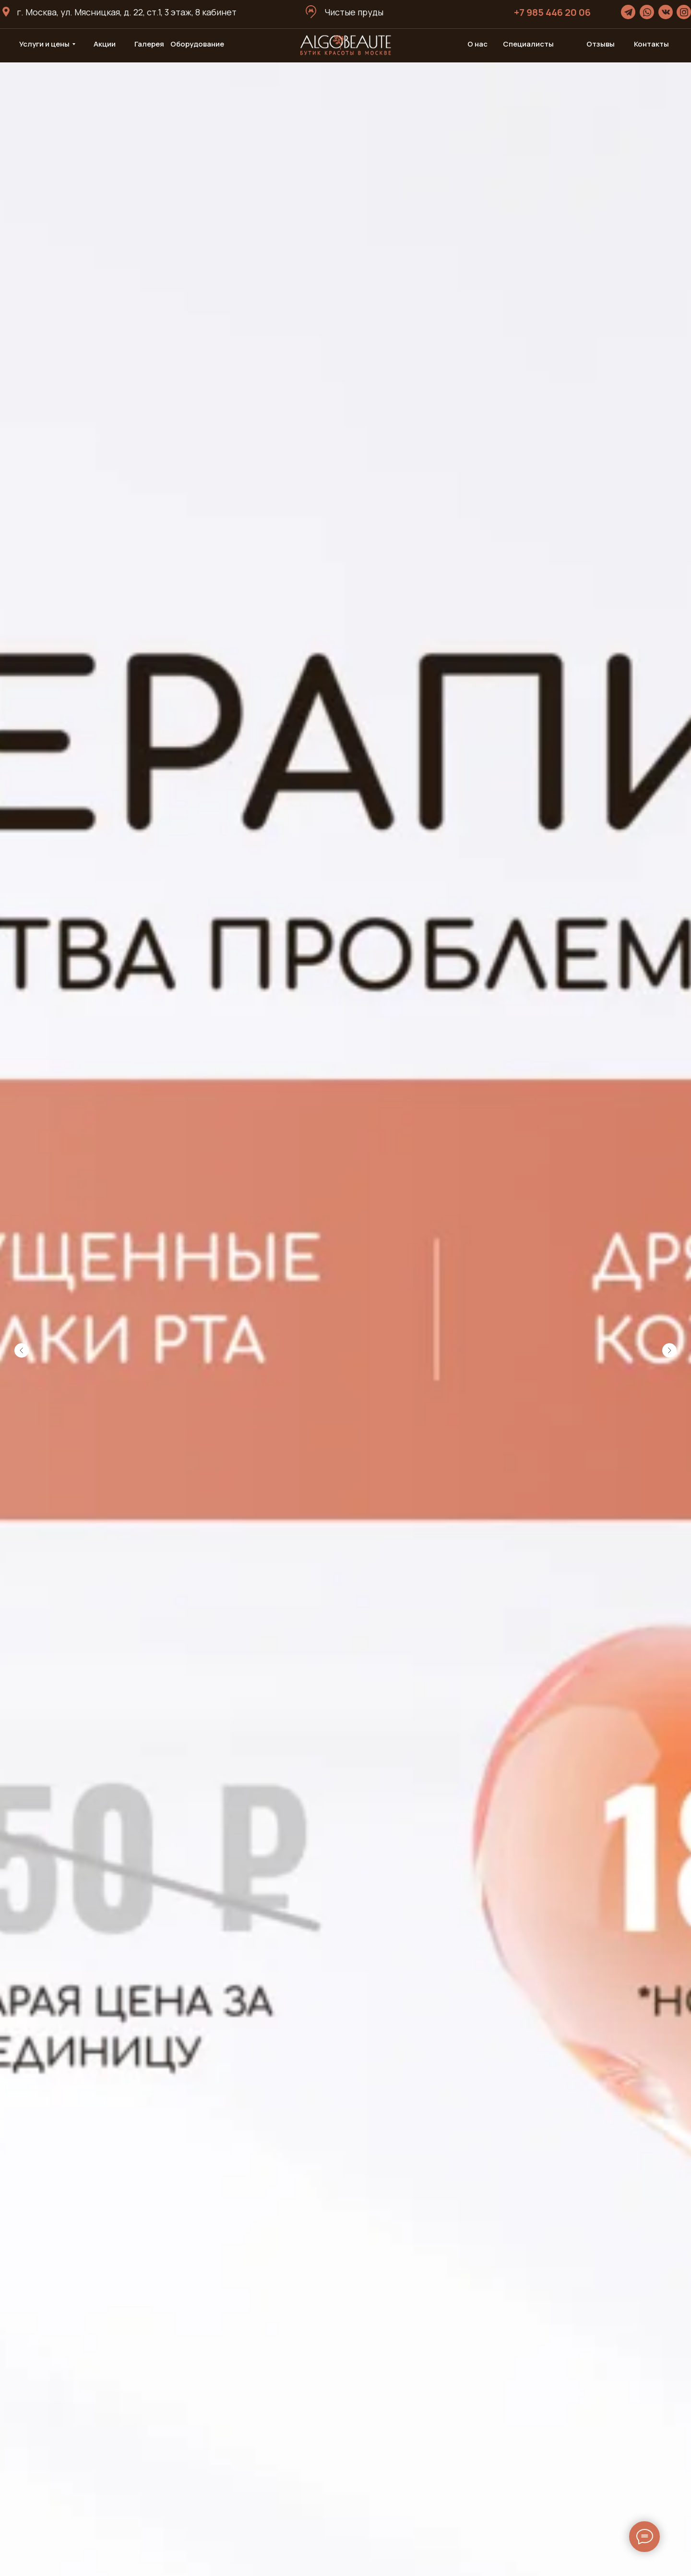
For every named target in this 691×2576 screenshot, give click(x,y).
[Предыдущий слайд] (21, 1350)
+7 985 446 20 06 (552, 12)
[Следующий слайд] (669, 1350)
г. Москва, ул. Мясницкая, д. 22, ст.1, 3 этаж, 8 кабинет (127, 12)
